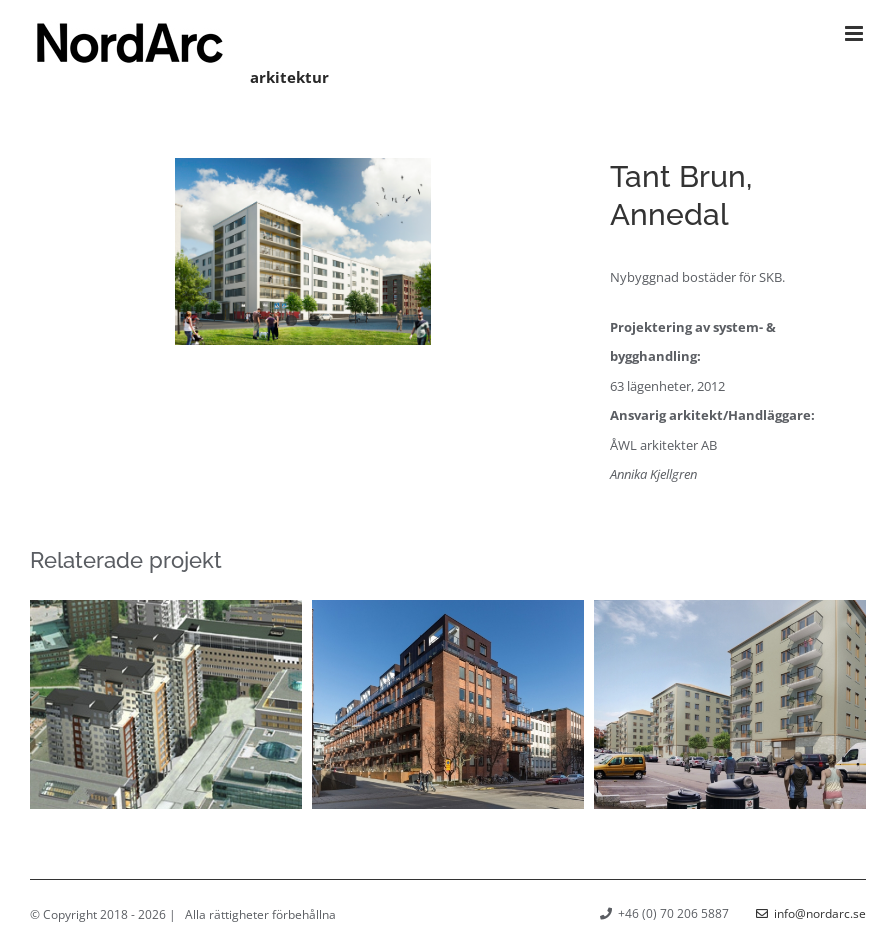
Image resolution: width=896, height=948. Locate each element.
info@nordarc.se (811, 913)
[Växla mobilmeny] (855, 33)
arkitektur (289, 77)
